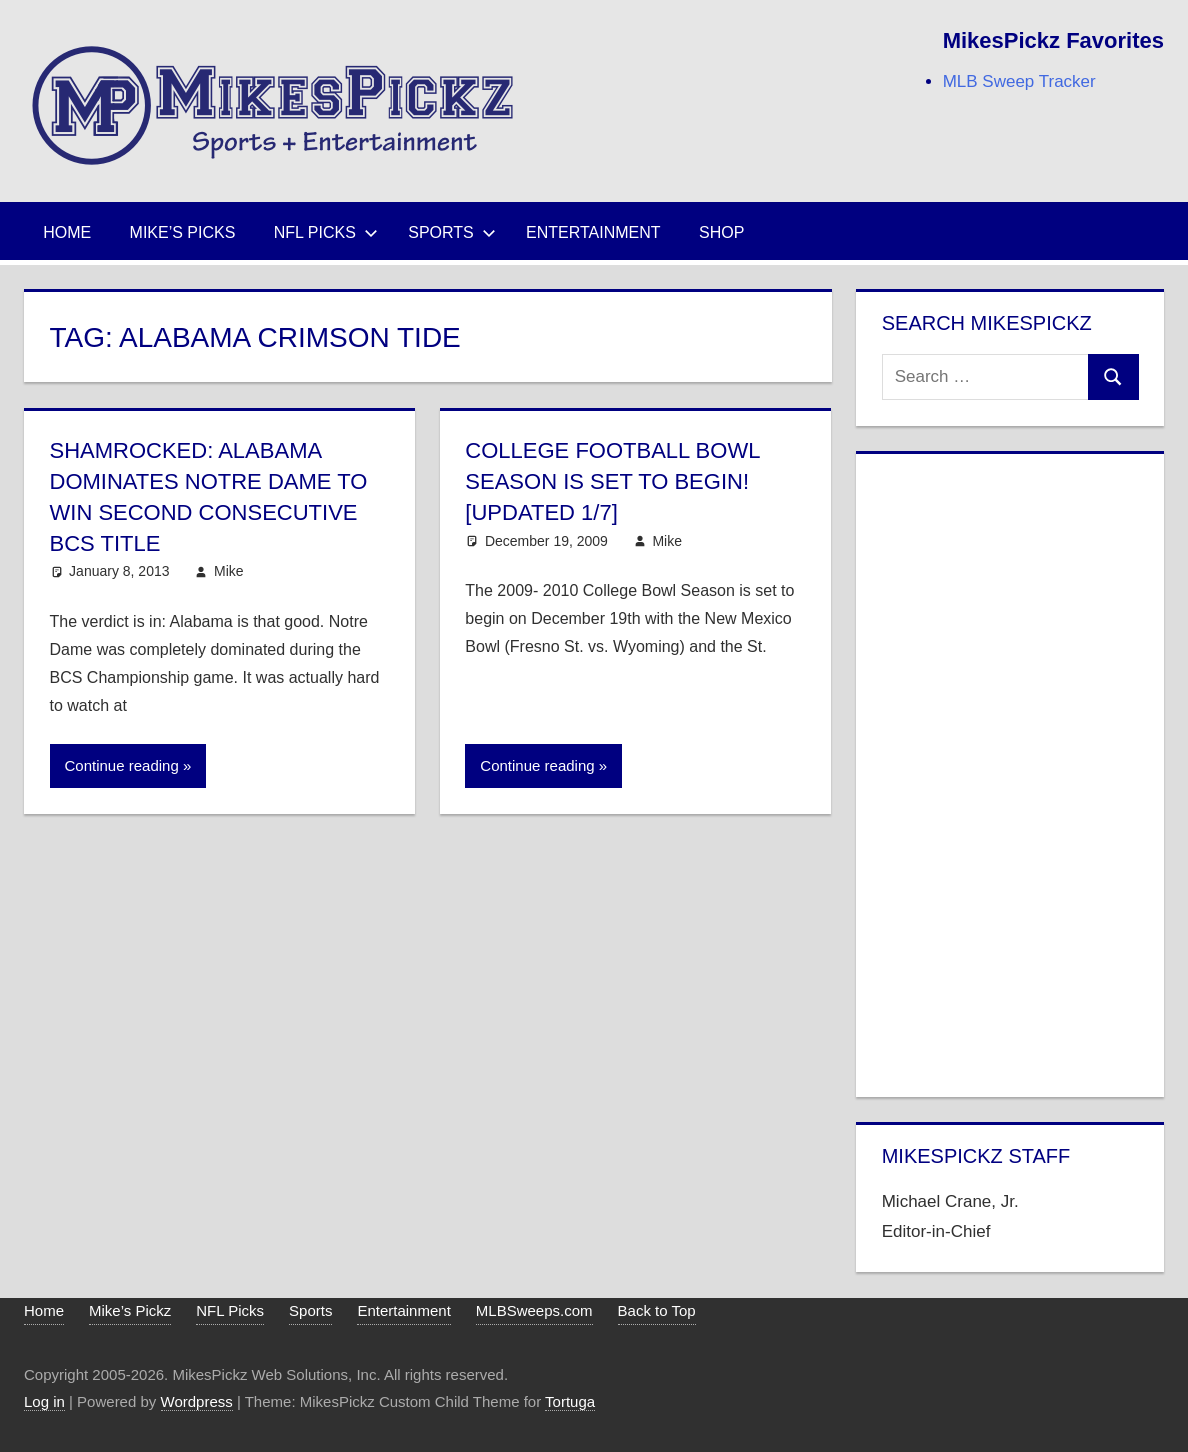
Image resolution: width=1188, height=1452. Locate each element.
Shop (721, 232)
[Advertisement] (1010, 771)
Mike (229, 571)
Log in (44, 1401)
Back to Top (657, 1310)
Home (67, 232)
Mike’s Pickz (130, 1310)
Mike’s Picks (183, 232)
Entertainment (593, 232)
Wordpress (197, 1401)
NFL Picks (326, 232)
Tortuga (570, 1401)
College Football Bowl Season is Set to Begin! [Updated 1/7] (612, 481)
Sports (452, 232)
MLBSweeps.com (534, 1310)
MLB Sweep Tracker (1019, 81)
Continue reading (122, 765)
